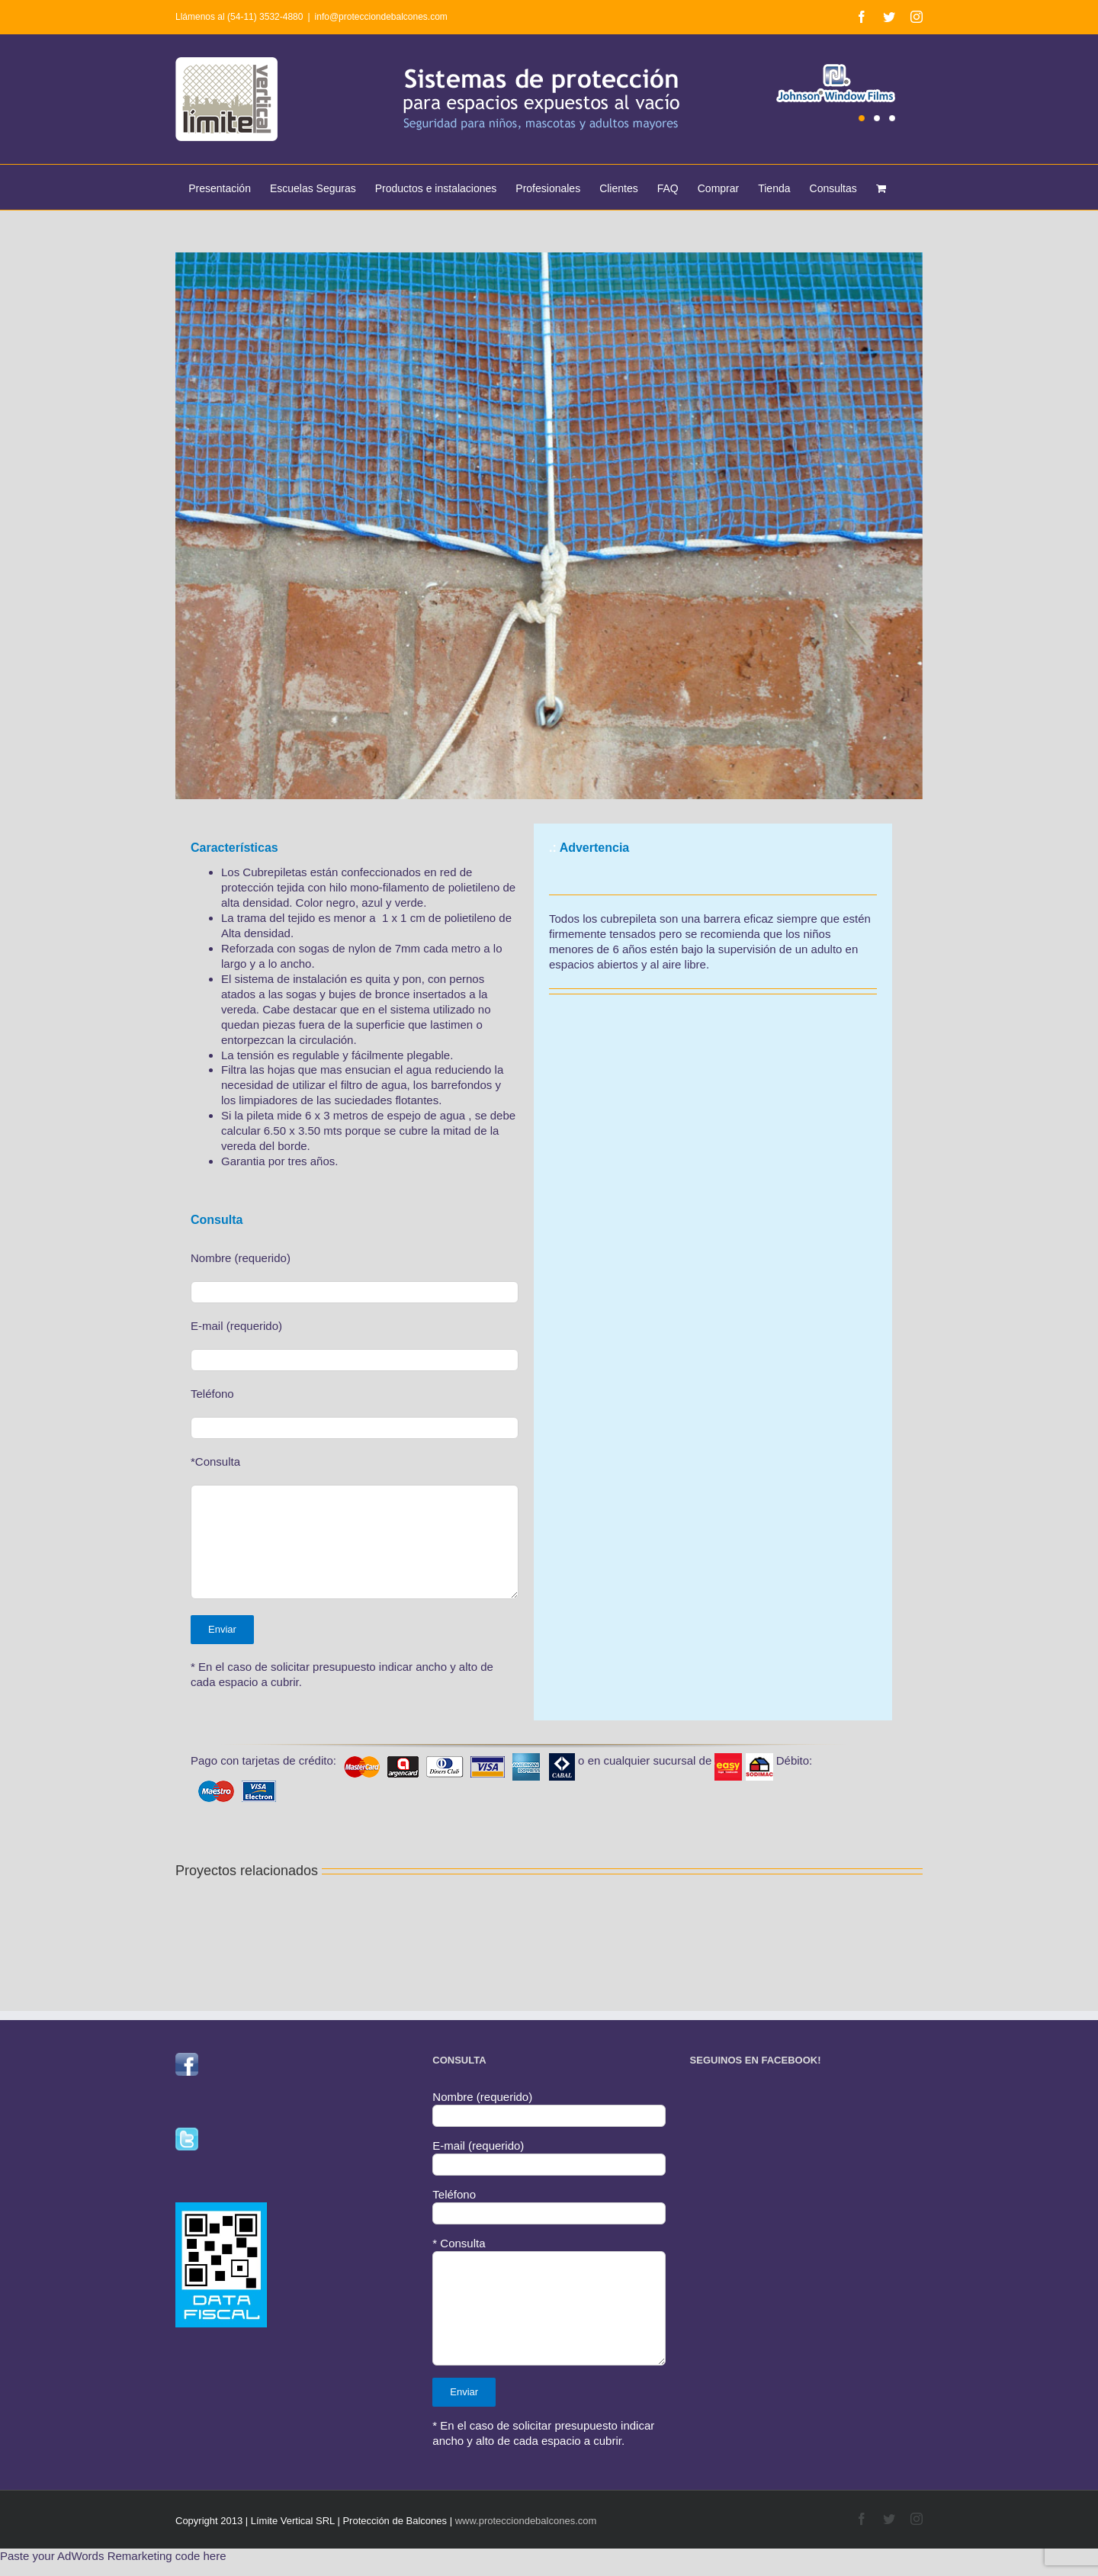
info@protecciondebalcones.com (381, 16)
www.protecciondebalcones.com (526, 2520)
